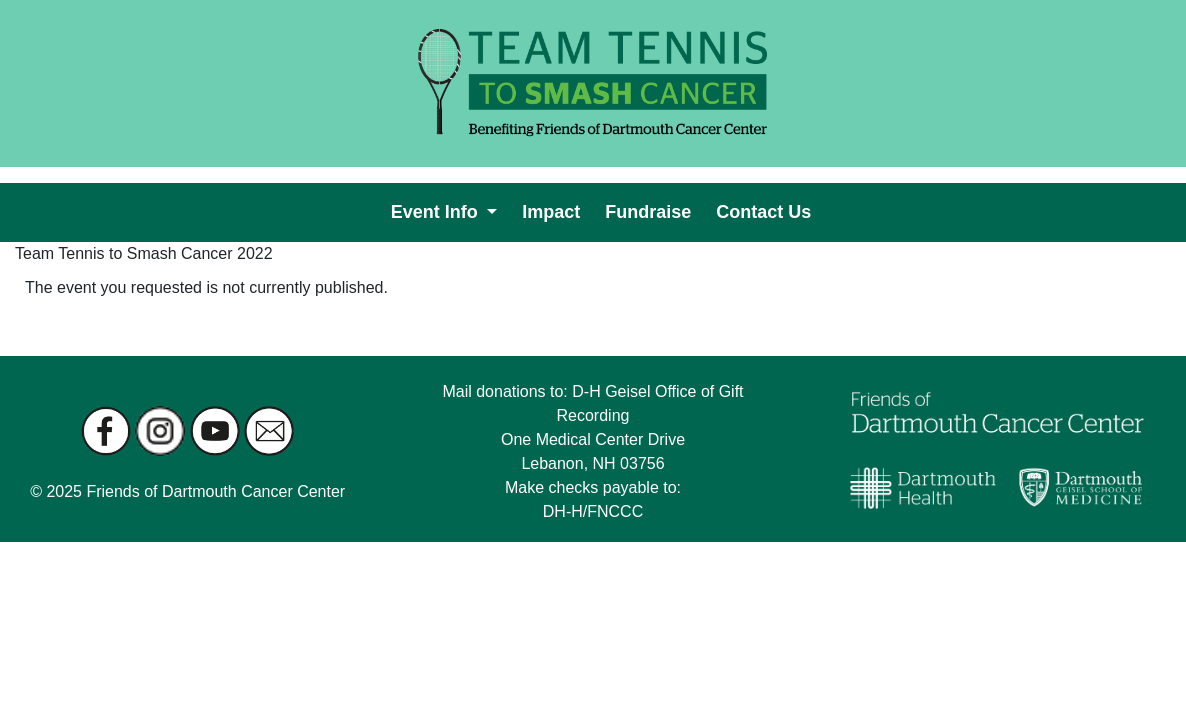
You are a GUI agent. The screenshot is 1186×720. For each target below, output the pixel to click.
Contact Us (767, 210)
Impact (555, 210)
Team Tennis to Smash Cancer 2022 (144, 253)
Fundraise (652, 210)
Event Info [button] (437, 212)
